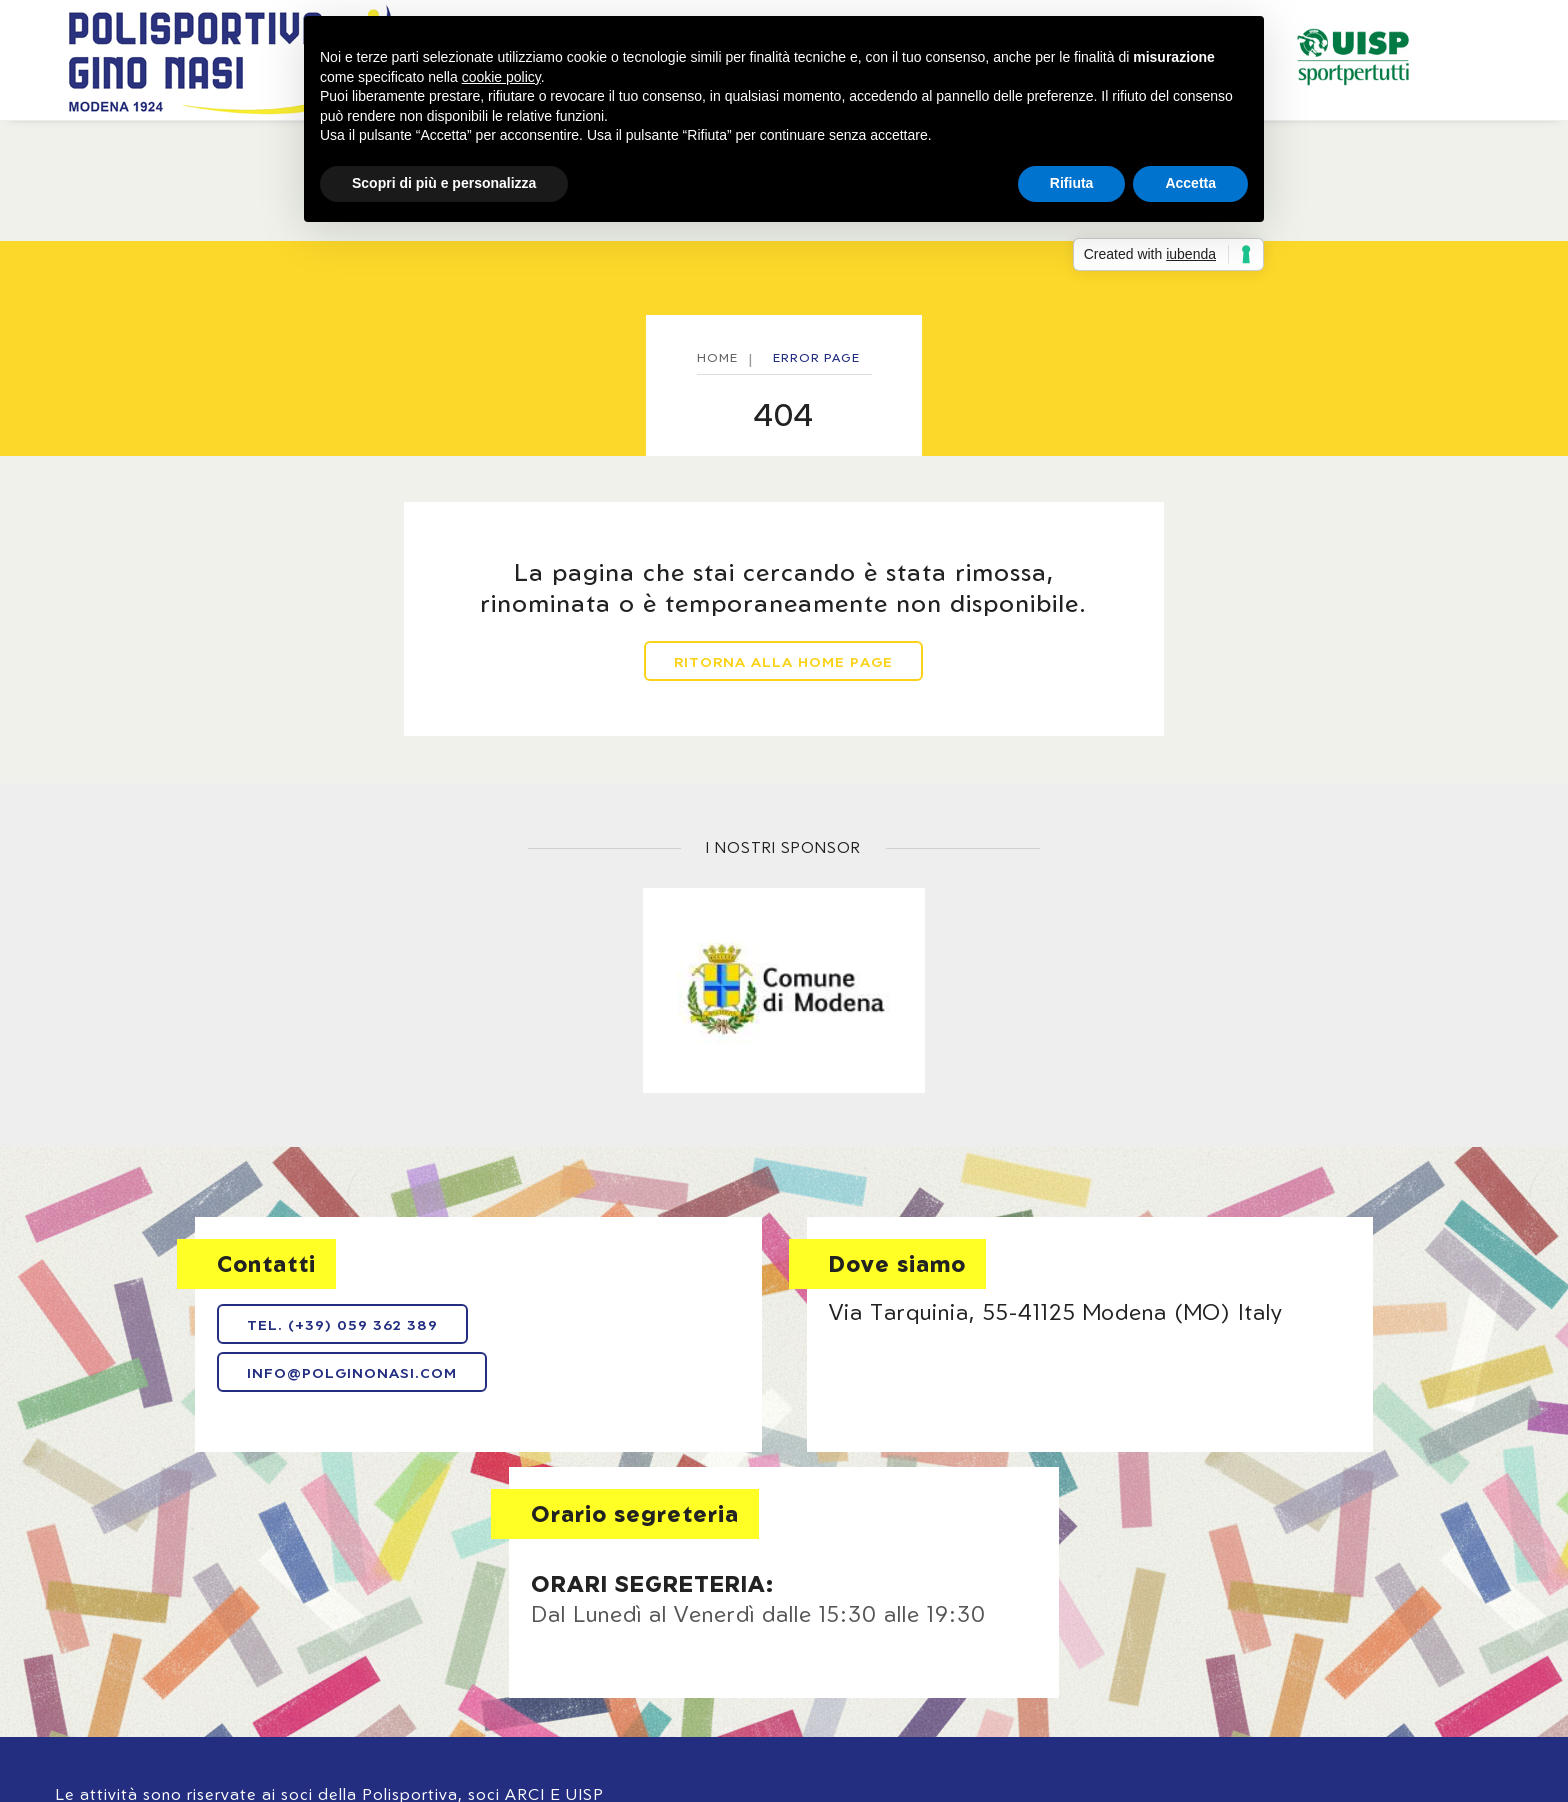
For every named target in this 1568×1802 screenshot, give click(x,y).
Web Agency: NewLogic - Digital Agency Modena (203, 1692)
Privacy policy (683, 1639)
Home (146, 149)
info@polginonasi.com (240, 1397)
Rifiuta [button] (1072, 183)
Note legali (559, 1639)
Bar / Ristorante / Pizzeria (1322, 149)
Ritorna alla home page (784, 710)
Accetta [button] (1190, 183)
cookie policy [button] (501, 77)
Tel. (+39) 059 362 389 (230, 1350)
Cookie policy (817, 1639)
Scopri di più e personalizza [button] (444, 183)
